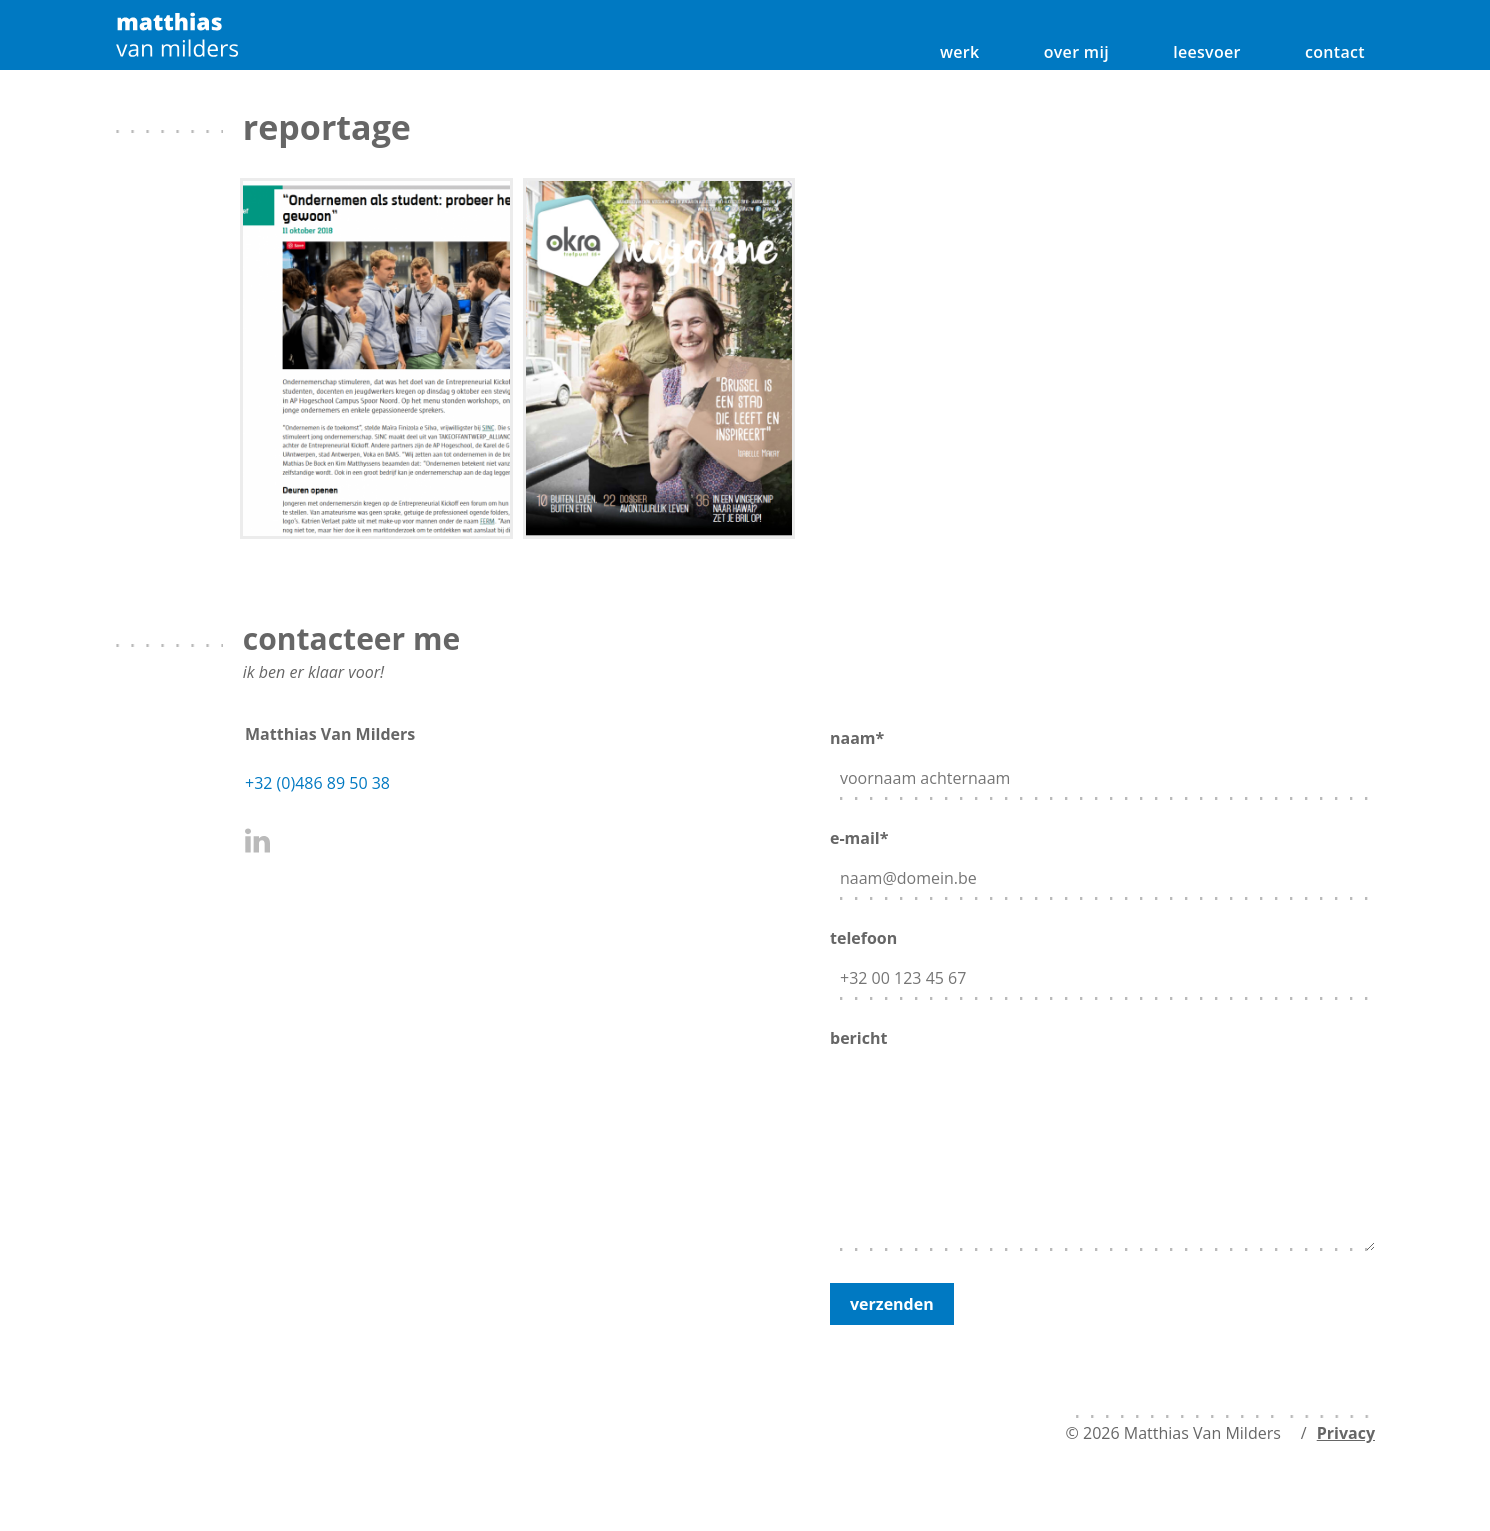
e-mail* (1102, 859)
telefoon (1102, 959)
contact (1335, 52)
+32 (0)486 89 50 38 (317, 783)
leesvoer (1207, 52)
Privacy (1346, 1433)
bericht (1102, 1141)
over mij (1076, 52)
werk (960, 52)
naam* (1102, 759)
